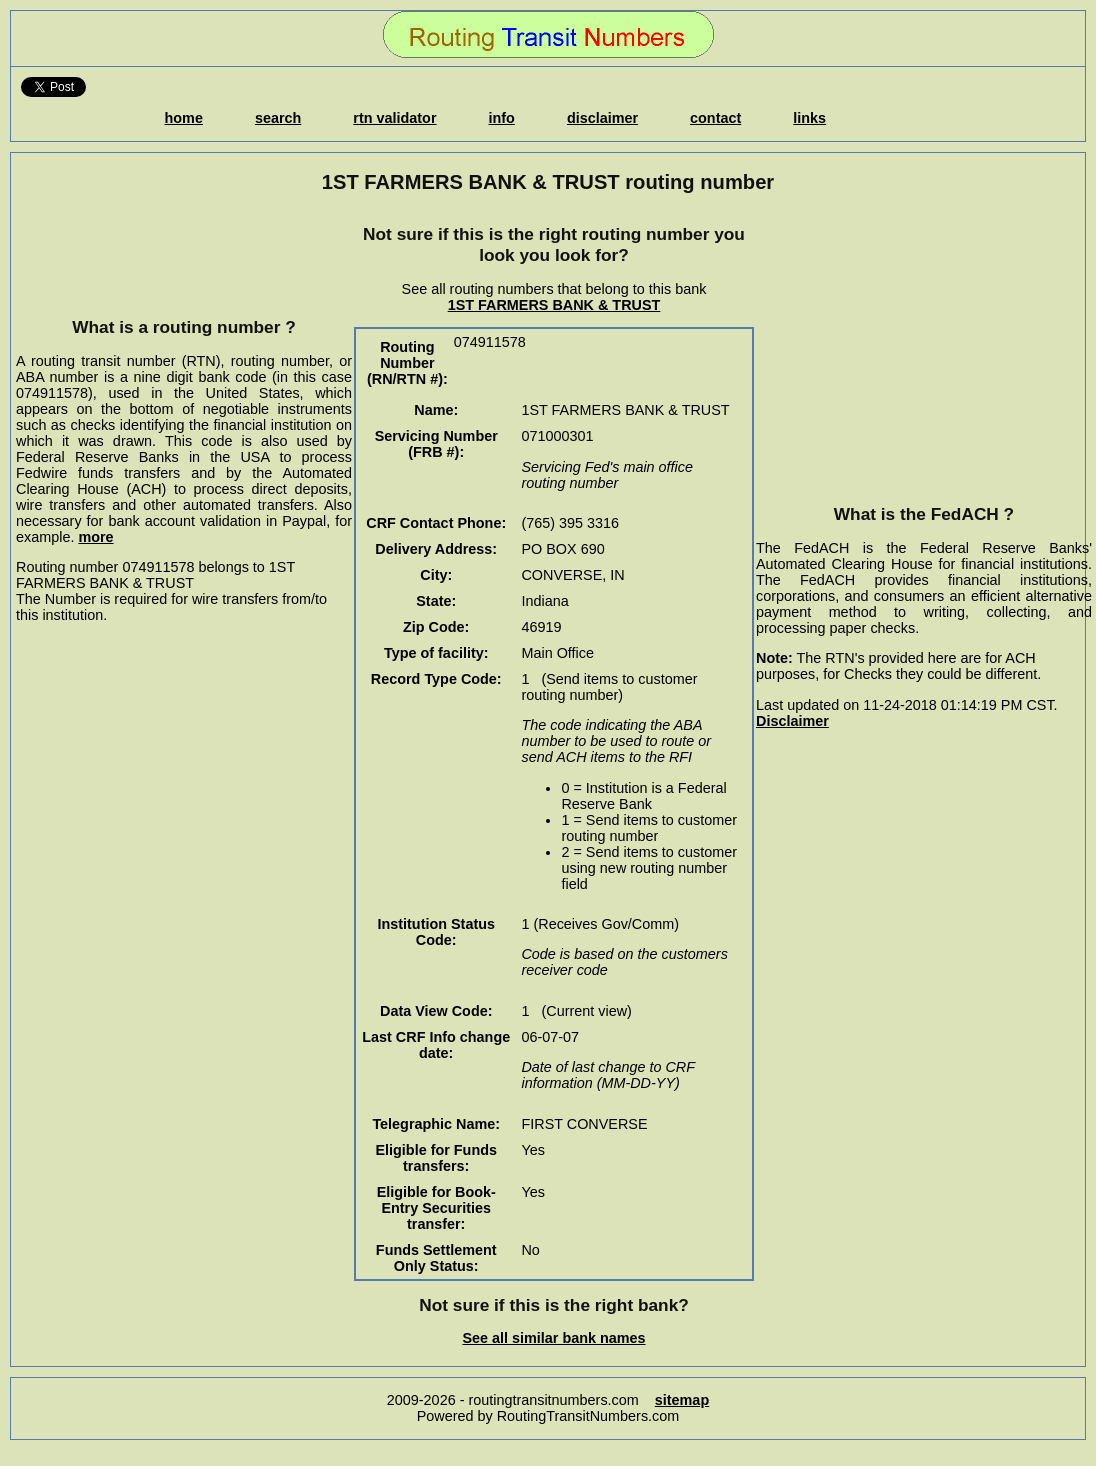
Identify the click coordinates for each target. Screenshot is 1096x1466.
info (502, 118)
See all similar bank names (553, 1338)
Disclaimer (792, 721)
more (95, 537)
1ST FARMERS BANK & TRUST (554, 305)
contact (715, 118)
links (809, 118)
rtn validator (394, 118)
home (184, 118)
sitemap (682, 1400)
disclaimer (602, 118)
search (278, 118)
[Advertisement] (184, 255)
